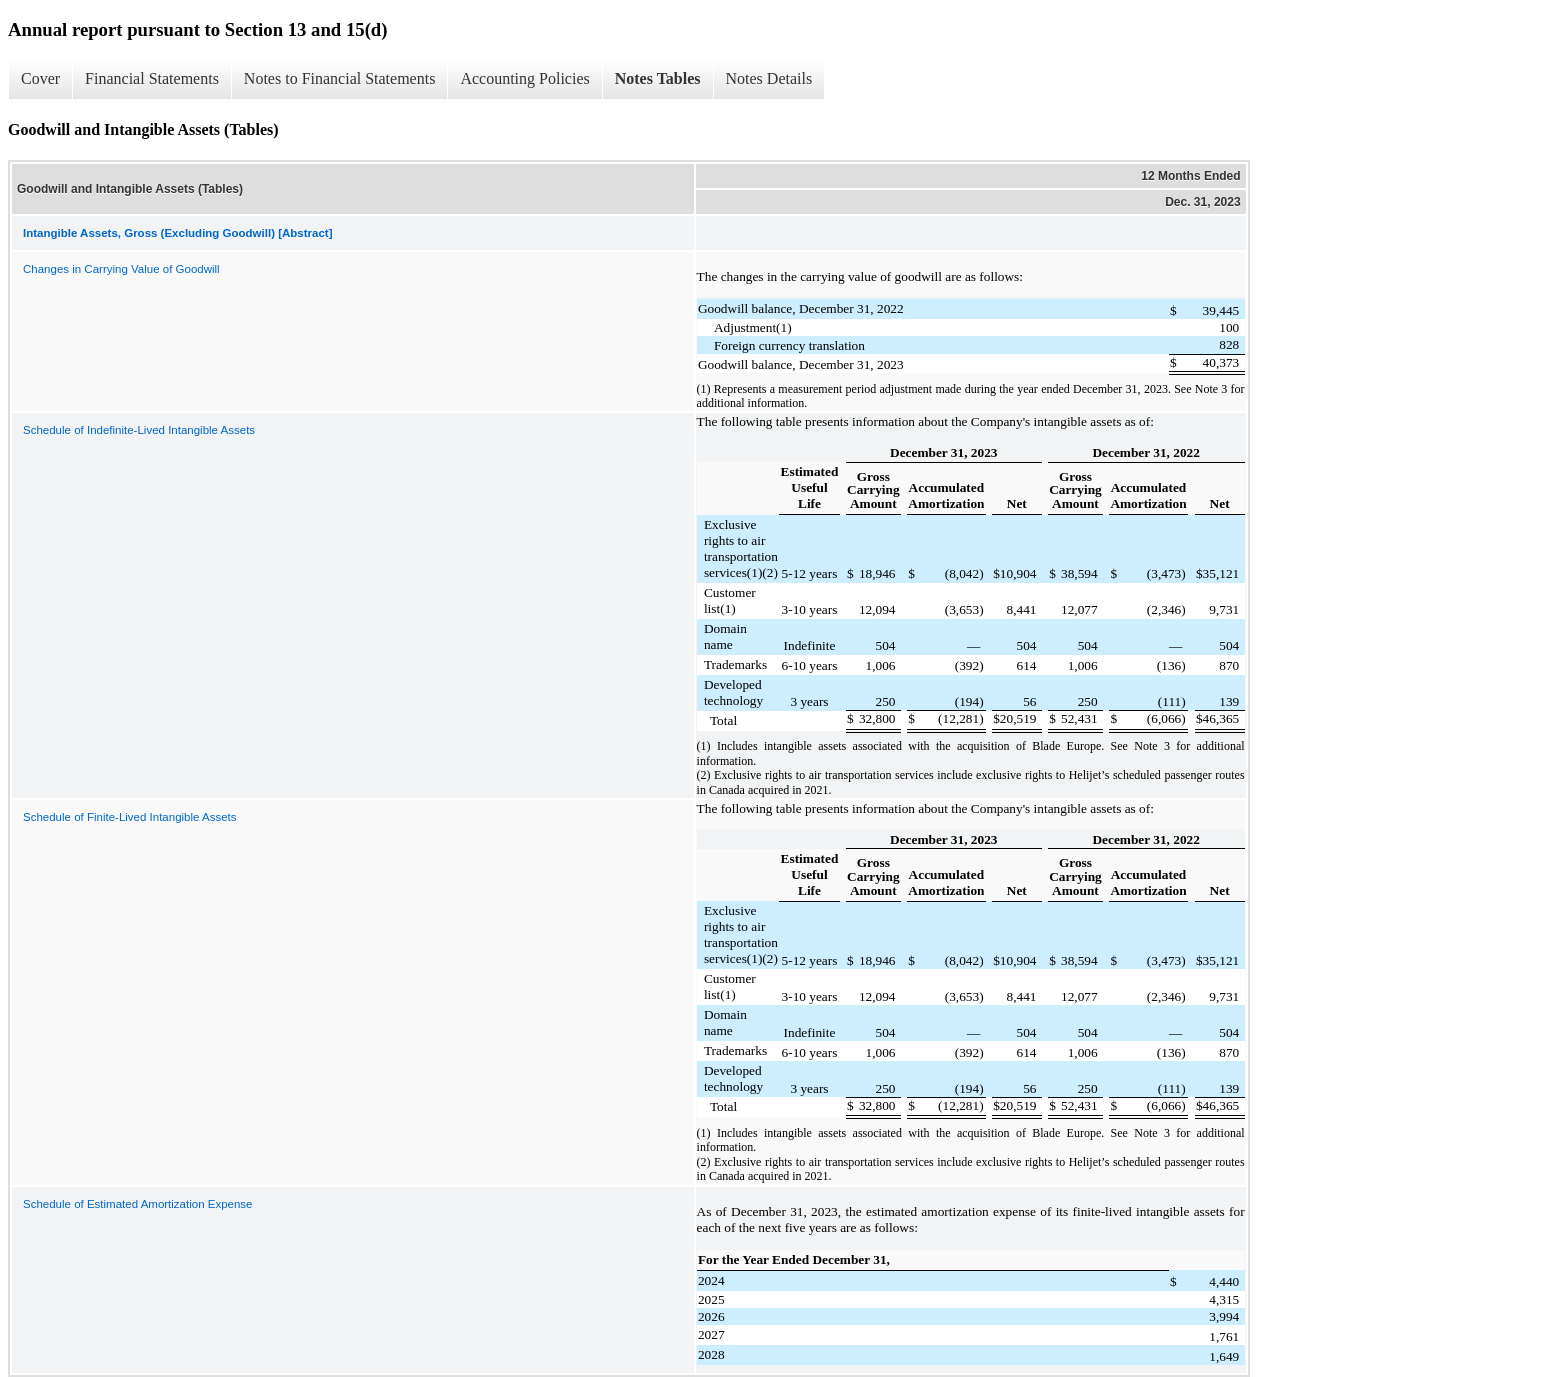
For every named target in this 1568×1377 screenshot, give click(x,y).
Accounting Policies (524, 78)
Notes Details (769, 78)
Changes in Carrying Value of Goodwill (121, 269)
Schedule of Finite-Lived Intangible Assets (130, 817)
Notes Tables (658, 78)
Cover (40, 78)
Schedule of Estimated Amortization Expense (138, 1204)
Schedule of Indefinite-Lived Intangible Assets (139, 430)
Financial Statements (152, 78)
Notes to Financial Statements (340, 78)
